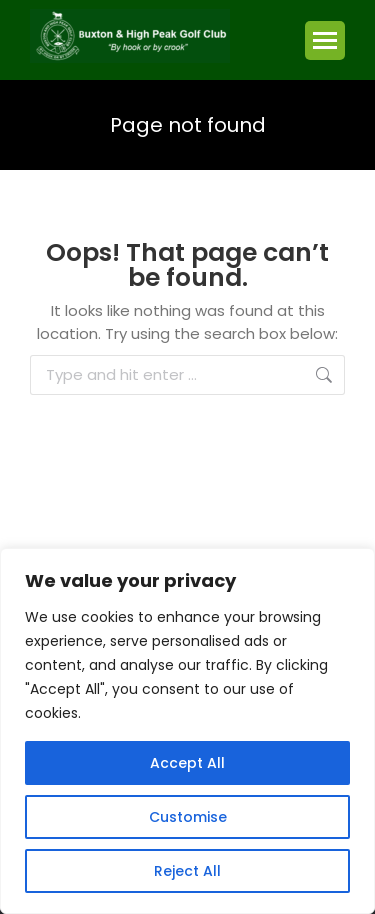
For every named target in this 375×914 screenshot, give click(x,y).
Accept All (187, 763)
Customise (188, 817)
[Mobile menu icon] (325, 40)
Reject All (187, 871)
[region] (187, 731)
